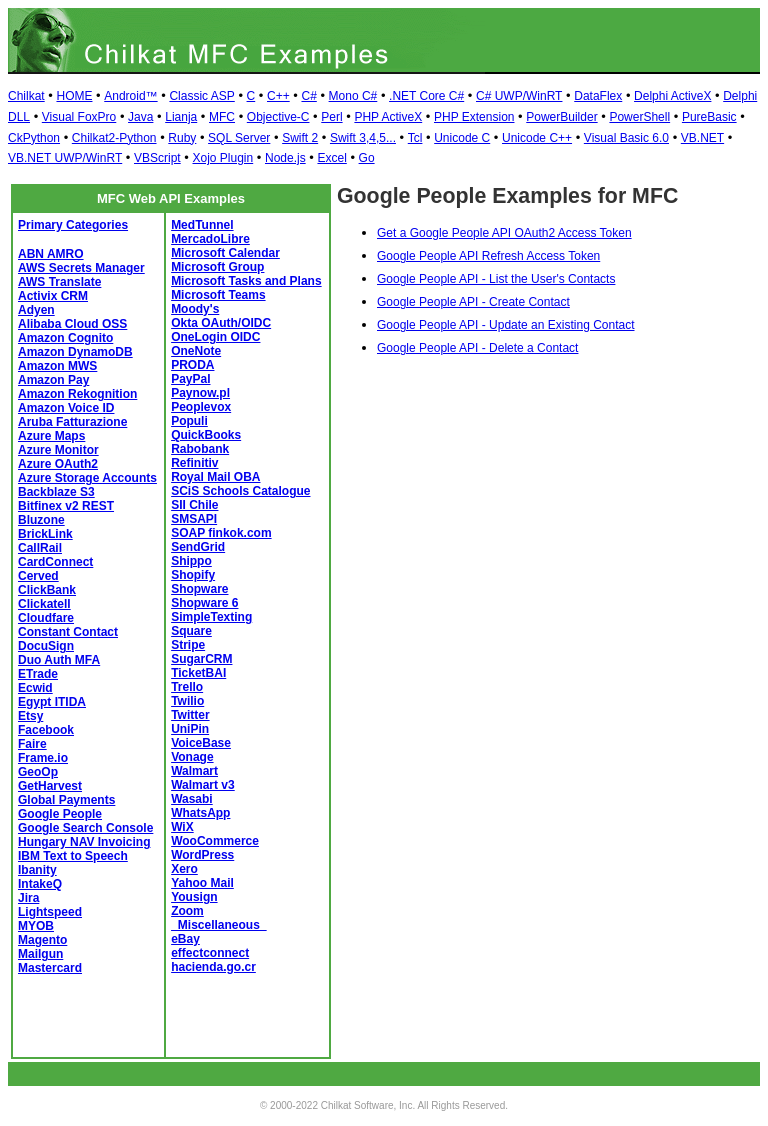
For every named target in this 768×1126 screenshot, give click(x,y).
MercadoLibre (210, 239)
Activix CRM (53, 296)
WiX (182, 827)
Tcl (415, 138)
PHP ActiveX (388, 117)
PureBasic (709, 117)
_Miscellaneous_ (218, 925)
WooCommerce (215, 841)
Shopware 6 (204, 603)
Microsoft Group (217, 267)
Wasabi (192, 799)
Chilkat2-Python (114, 138)
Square (191, 631)
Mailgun (40, 954)
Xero (184, 869)
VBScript (157, 158)
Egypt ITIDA (52, 702)
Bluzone (41, 520)
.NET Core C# (426, 96)
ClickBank (47, 590)
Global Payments (66, 800)
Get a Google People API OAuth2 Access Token (504, 233)
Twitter (190, 715)
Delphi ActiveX (672, 96)
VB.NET (702, 138)
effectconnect (210, 953)
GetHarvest (50, 786)
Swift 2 (300, 138)
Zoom (187, 911)
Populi (189, 421)
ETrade (38, 674)
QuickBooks (206, 435)
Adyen (36, 310)
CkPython (34, 138)
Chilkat (26, 96)
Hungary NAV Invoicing (84, 842)
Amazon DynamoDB (75, 352)
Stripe (188, 645)
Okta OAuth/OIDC (221, 323)
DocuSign (46, 646)
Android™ (130, 96)
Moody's (195, 309)
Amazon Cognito (65, 338)
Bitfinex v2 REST (66, 506)
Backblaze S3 (56, 492)
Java (140, 117)
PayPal (190, 379)
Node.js (285, 158)
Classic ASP (201, 96)
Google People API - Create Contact (473, 302)
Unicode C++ (537, 138)
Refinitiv (194, 463)
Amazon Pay (53, 380)
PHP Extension (474, 117)
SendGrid (198, 547)
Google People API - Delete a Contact (477, 348)
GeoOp (38, 772)
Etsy (30, 716)
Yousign (194, 897)
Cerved (38, 576)
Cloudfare (46, 618)
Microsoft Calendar (225, 253)
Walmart (194, 771)
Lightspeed (50, 912)
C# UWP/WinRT (519, 96)
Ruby (182, 138)
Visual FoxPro (79, 117)
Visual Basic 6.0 (626, 138)
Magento (42, 940)
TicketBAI (198, 673)
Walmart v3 (203, 785)
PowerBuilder (561, 117)
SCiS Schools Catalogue (240, 491)
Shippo (191, 561)
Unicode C (462, 138)
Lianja (181, 117)
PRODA (192, 365)
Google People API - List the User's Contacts (496, 279)
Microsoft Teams (218, 295)
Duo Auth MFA (59, 660)
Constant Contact (68, 632)
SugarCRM (201, 659)
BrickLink (45, 534)
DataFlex (598, 96)
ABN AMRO (51, 254)
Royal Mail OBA (215, 477)
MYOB (36, 926)
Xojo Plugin (222, 158)
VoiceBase (201, 743)
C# (308, 96)
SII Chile (194, 505)
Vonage (192, 757)
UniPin (190, 729)
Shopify (193, 575)
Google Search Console (85, 828)
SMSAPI (194, 519)
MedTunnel (202, 225)
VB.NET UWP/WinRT (65, 158)
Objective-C (278, 117)
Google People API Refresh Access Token (488, 256)
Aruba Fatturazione (72, 422)
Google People (60, 814)
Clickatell (44, 604)
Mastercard (50, 968)
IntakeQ (40, 884)
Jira (28, 898)
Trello (187, 687)
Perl (331, 117)
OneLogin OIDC (215, 337)
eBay (185, 939)
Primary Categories (73, 225)
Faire (32, 744)
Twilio (187, 701)
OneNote (196, 351)
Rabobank (200, 449)
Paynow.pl (200, 393)
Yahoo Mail (202, 883)
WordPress (202, 855)
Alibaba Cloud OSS (72, 324)
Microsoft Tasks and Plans (246, 281)
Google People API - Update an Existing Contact (506, 325)
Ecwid (35, 688)
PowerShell (639, 117)
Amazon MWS (57, 366)
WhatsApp (200, 813)
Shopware (199, 589)
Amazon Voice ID (66, 408)
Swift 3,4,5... (363, 138)
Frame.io (43, 758)
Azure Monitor (58, 450)
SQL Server (239, 138)
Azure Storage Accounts (87, 478)
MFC (222, 117)
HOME (74, 96)
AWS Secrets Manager (81, 268)
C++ (278, 96)
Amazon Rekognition (77, 394)
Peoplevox (201, 407)
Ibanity (37, 870)
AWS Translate (59, 282)
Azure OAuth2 (58, 464)
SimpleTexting (211, 617)
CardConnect (55, 562)
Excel (331, 158)
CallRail (40, 548)
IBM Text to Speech (73, 856)
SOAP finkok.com (221, 533)
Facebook (46, 730)
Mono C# (353, 96)
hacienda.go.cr (213, 967)
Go (367, 158)
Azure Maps (51, 436)
